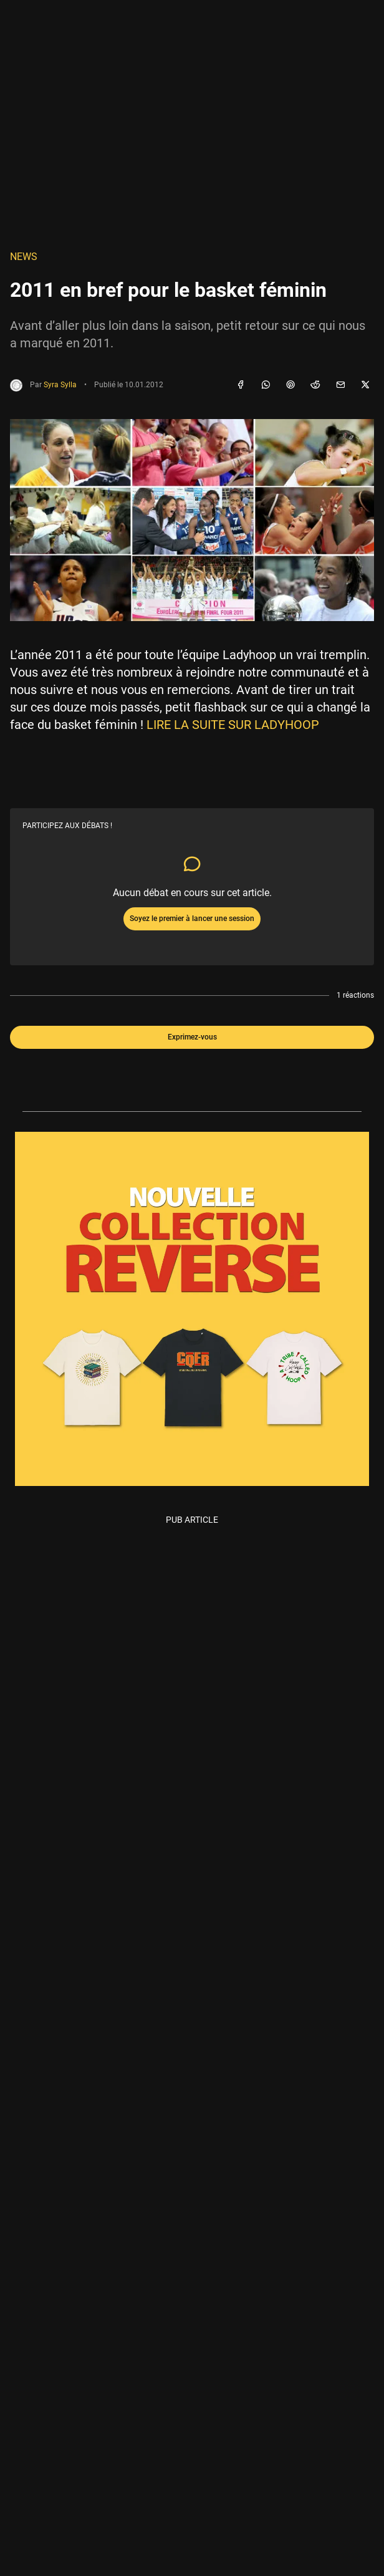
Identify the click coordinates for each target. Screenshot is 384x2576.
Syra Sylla (60, 384)
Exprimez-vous (192, 1037)
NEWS (23, 257)
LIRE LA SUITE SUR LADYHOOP (232, 724)
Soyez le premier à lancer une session (192, 918)
